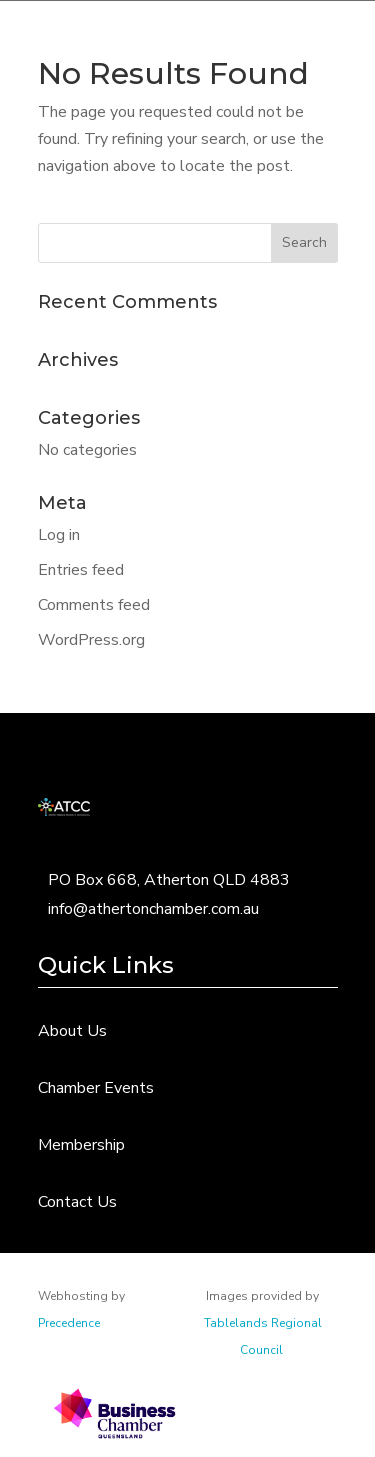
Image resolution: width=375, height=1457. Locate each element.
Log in (59, 535)
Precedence (69, 1323)
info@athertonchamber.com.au (153, 909)
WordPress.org (91, 640)
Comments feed (94, 605)
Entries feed (81, 570)
